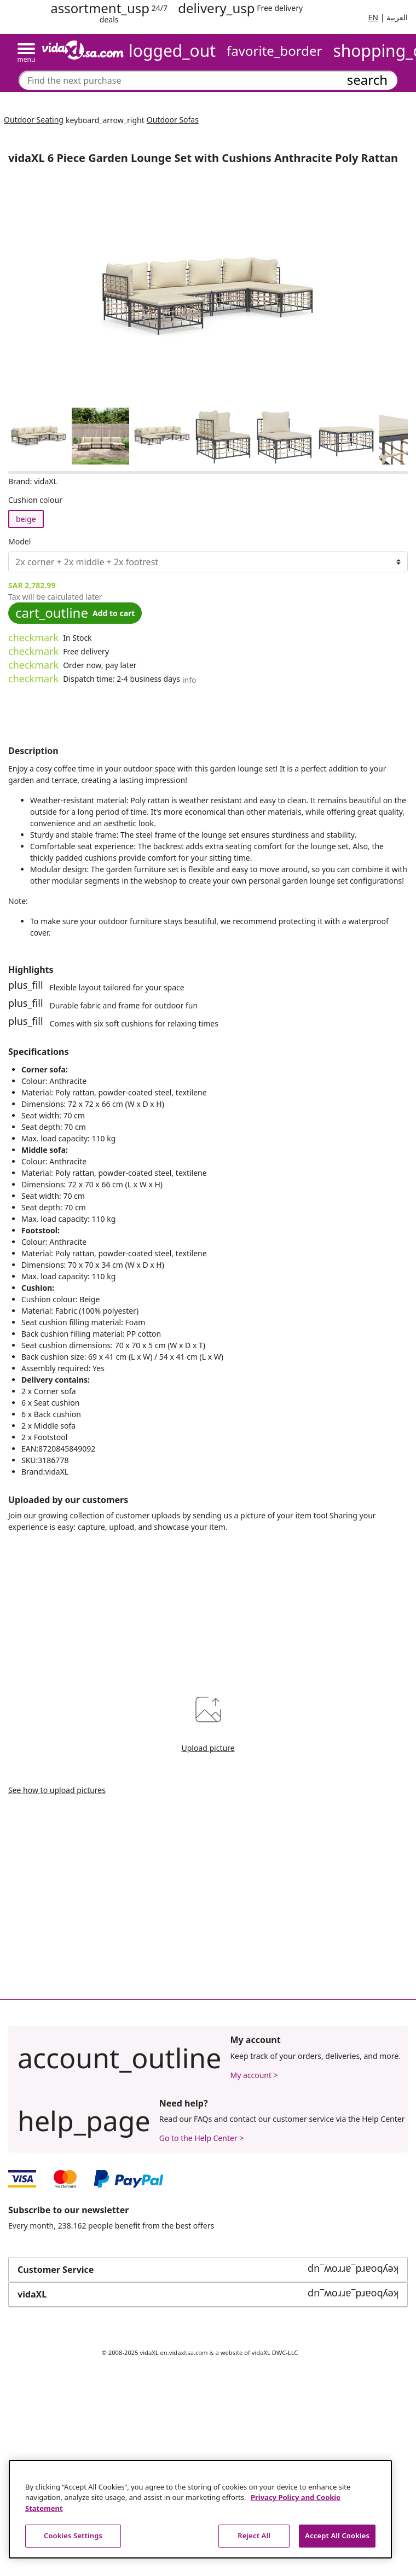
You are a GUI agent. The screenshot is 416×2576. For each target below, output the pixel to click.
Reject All (254, 2535)
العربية (397, 17)
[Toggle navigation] (26, 53)
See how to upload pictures (57, 1790)
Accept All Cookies (337, 2535)
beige (26, 519)
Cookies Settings (73, 2535)
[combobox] (208, 80)
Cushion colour (35, 500)
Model (19, 541)
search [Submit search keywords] (367, 80)
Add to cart (75, 613)
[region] (200, 2509)
